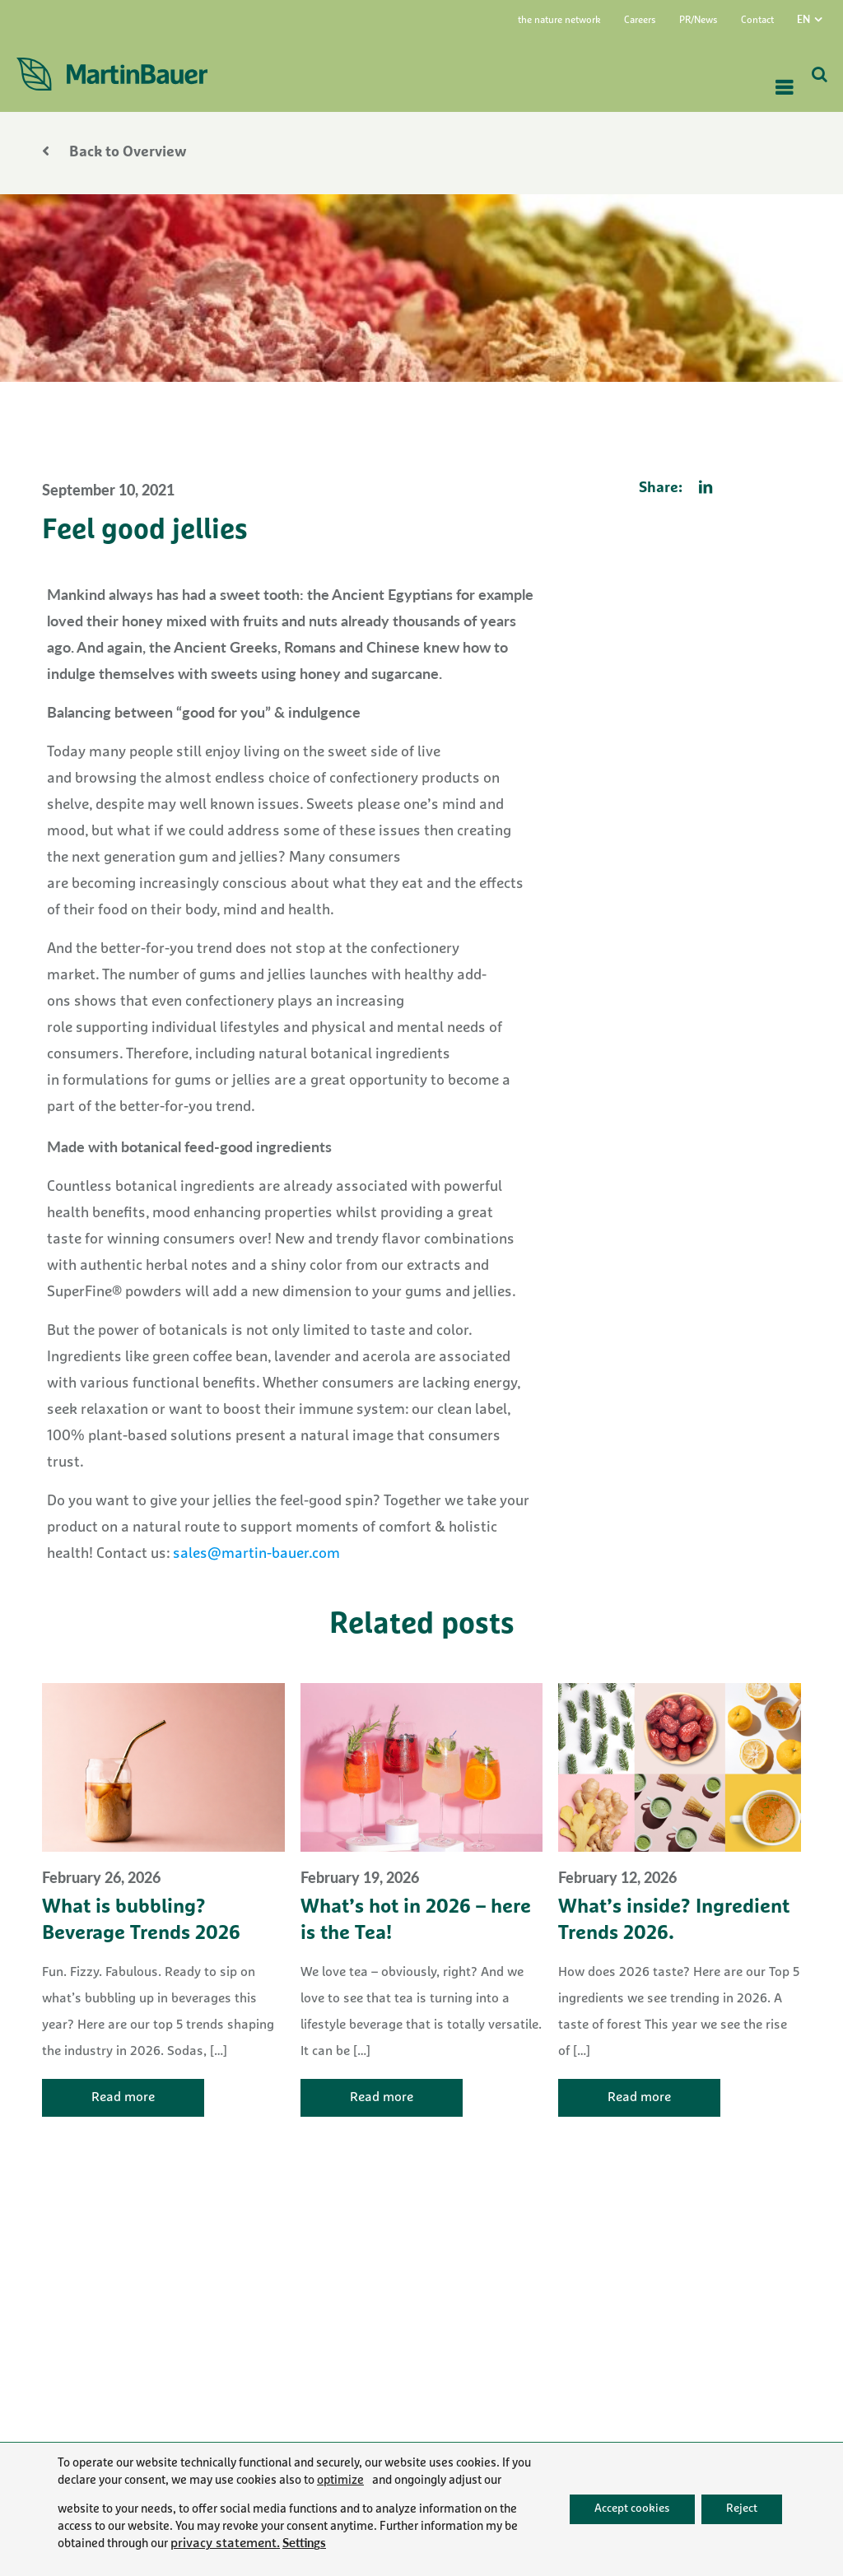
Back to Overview (114, 152)
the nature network (559, 21)
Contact (757, 21)
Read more (123, 2097)
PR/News (698, 21)
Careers (640, 21)
